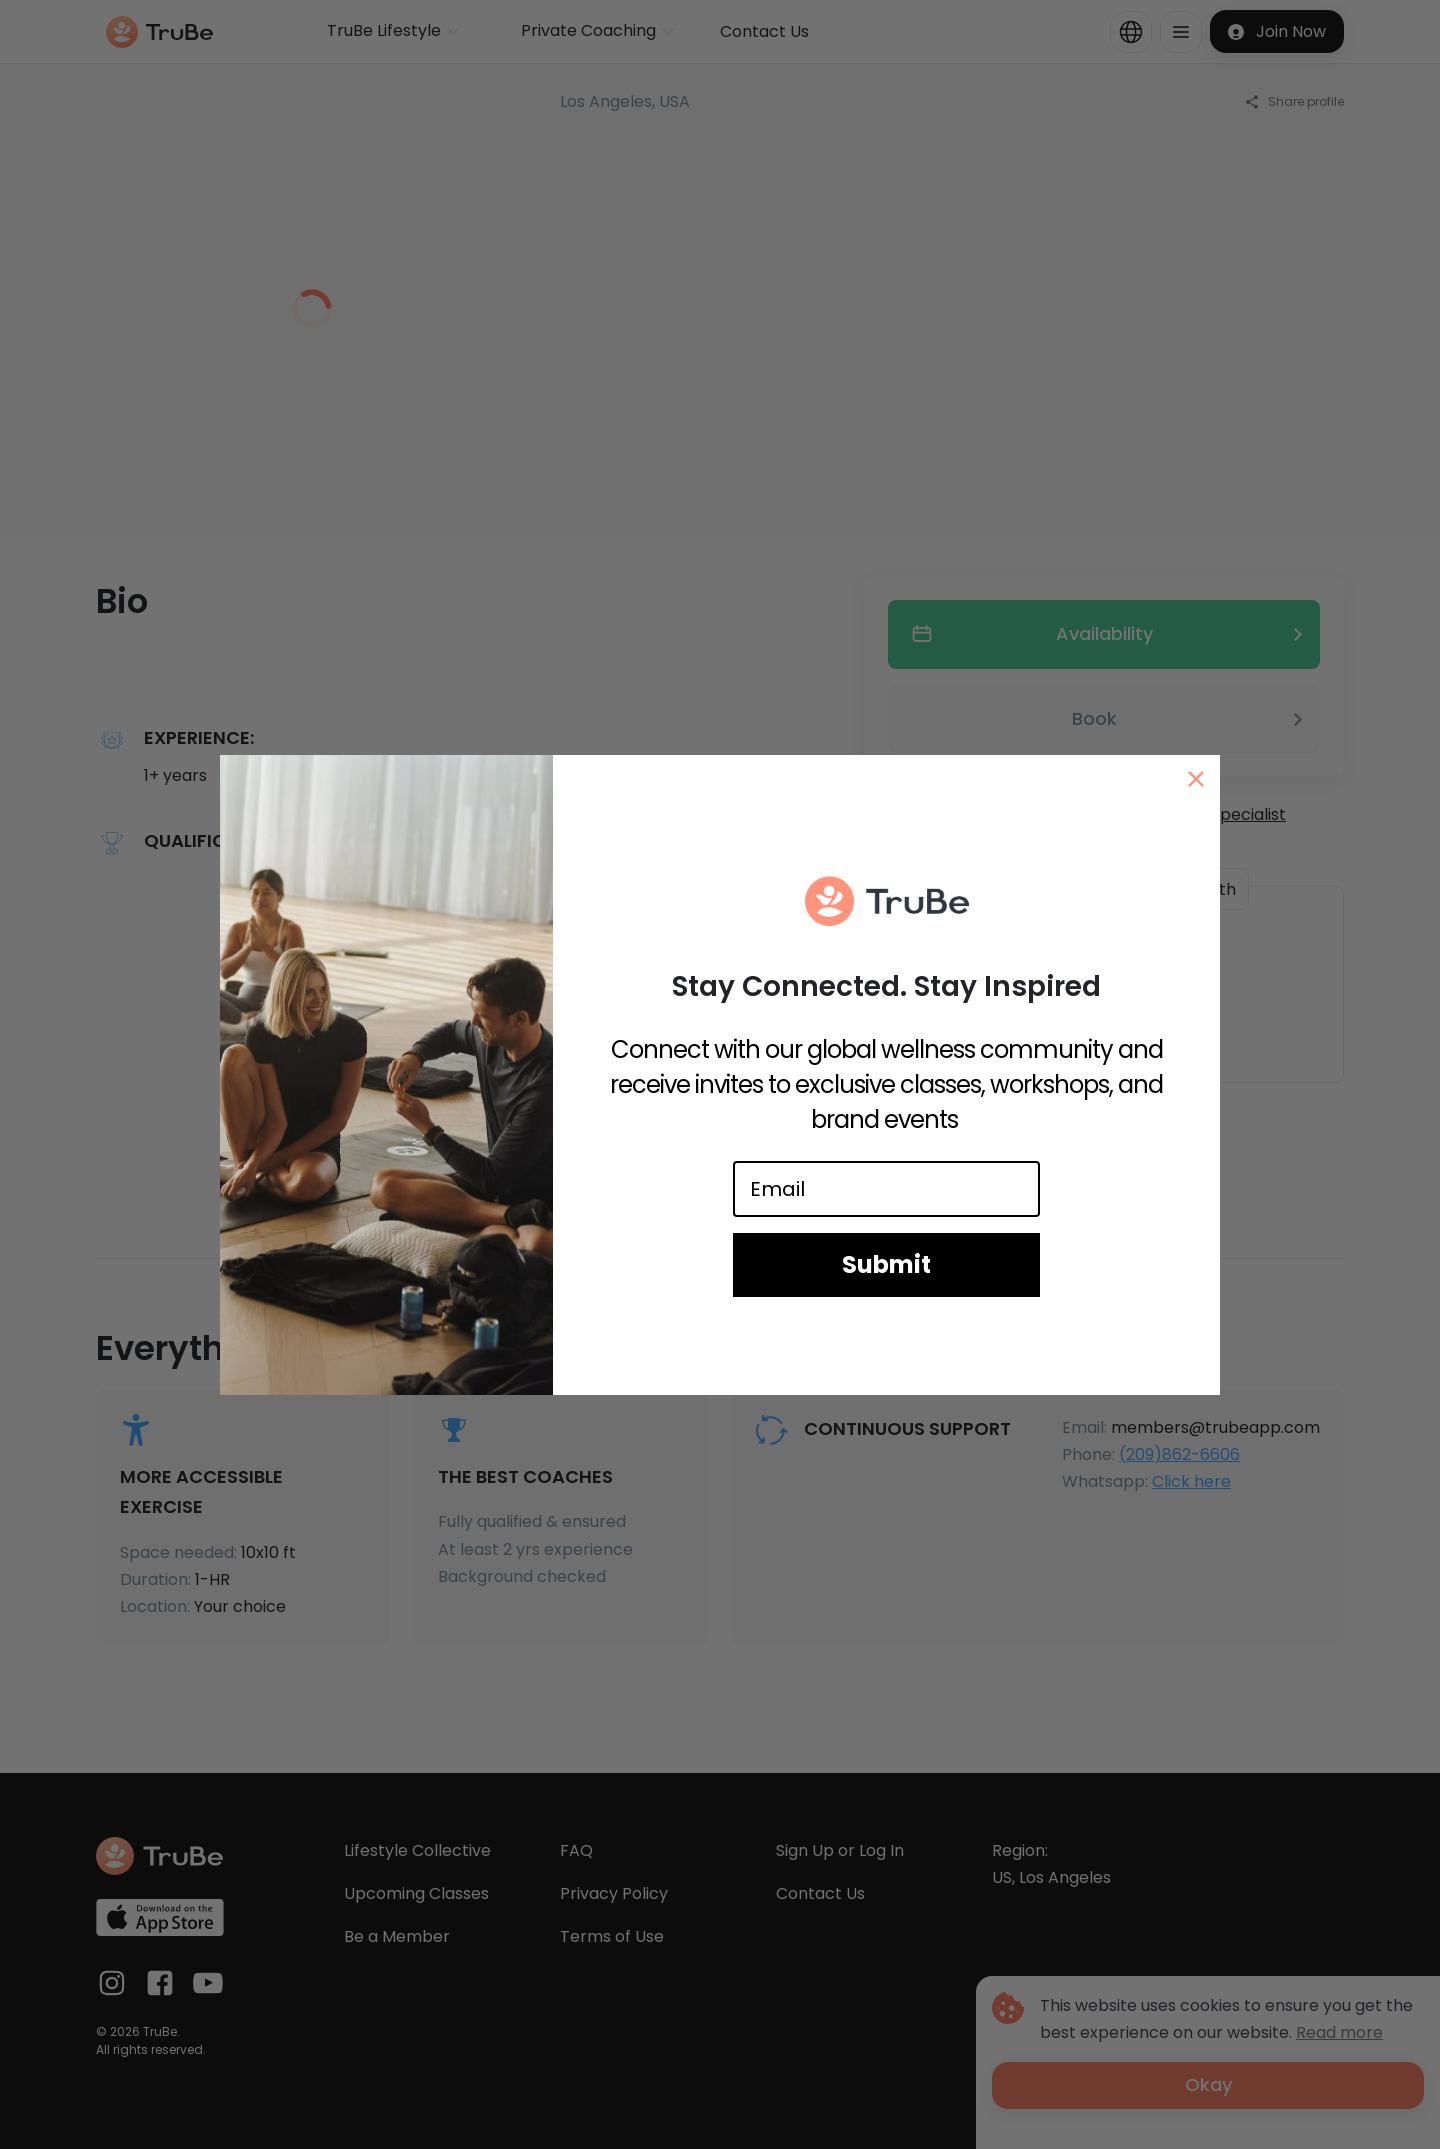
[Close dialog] (1196, 779)
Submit (886, 1264)
